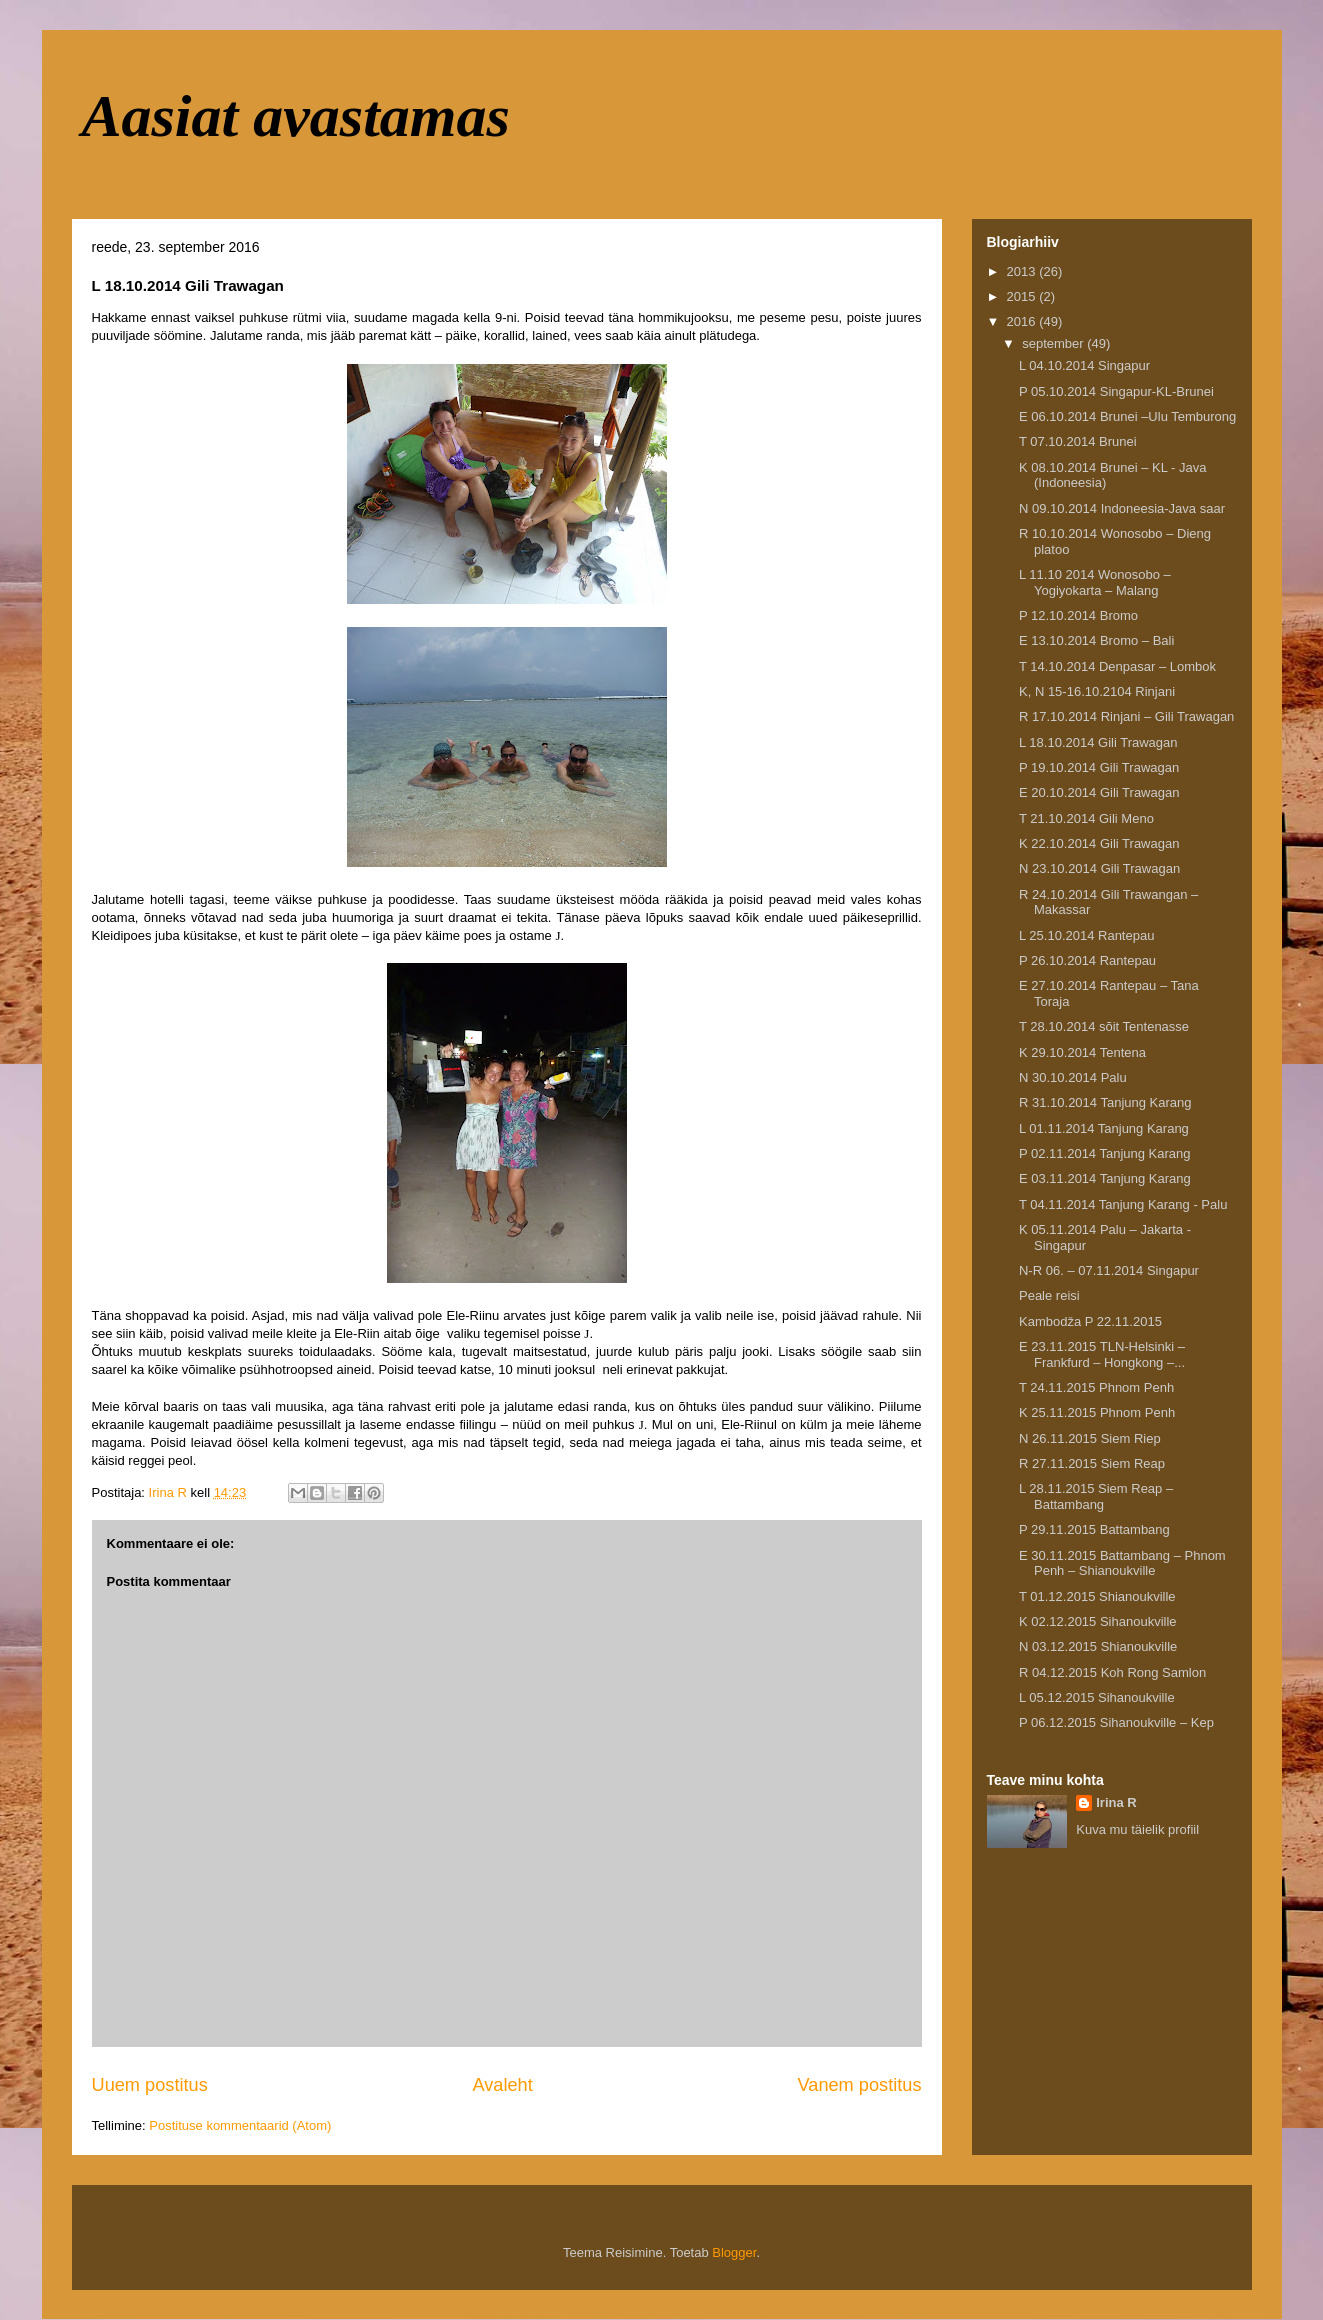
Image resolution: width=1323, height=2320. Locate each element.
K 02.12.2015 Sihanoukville (1098, 1621)
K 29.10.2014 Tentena (1082, 1052)
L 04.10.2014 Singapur (1084, 365)
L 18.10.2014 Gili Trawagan (1098, 742)
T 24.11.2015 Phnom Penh (1096, 1387)
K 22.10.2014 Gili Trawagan (1099, 843)
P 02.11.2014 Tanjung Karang (1105, 1153)
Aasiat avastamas (296, 116)
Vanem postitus (859, 2085)
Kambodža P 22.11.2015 (1090, 1321)
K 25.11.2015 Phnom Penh (1097, 1412)
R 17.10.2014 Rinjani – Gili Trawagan (1126, 716)
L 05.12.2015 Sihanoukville (1097, 1697)
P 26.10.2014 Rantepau (1087, 960)
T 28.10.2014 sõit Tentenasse (1104, 1026)
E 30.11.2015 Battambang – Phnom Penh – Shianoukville (1122, 1563)
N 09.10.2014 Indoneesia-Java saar (1122, 508)
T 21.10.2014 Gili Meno (1086, 818)
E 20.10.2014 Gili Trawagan (1099, 792)
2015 (1023, 296)
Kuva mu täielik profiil (1137, 1829)
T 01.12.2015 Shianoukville (1097, 1596)
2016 (1023, 321)
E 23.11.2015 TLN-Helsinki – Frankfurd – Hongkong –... (1102, 1354)
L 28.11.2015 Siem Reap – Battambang (1096, 1496)
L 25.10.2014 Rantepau (1086, 935)
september (1054, 343)
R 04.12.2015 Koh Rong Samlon (1112, 1672)
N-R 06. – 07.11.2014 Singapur (1109, 1270)
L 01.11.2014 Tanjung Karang (1104, 1128)
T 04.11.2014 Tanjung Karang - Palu (1123, 1204)
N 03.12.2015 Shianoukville (1098, 1646)
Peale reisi (1049, 1295)
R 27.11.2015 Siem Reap (1092, 1463)
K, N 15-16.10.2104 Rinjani (1097, 691)
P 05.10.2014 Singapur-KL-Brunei (1116, 391)
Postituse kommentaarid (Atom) (240, 2125)
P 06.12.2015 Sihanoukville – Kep (1116, 1722)
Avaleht (502, 2085)
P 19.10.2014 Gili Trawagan (1099, 767)
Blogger (734, 2252)
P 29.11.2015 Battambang (1094, 1529)
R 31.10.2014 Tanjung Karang (1105, 1102)
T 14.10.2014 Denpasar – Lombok (1117, 666)
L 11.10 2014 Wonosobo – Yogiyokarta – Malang (1095, 582)
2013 (1023, 271)
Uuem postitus (150, 2085)
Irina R (1116, 1802)
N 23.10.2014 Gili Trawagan (1099, 868)
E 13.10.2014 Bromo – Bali (1096, 640)
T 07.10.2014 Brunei (1078, 441)
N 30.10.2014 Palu (1073, 1077)
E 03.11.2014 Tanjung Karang (1105, 1178)
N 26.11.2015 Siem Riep (1090, 1438)
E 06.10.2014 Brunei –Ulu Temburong (1127, 416)
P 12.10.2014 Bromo (1078, 615)
